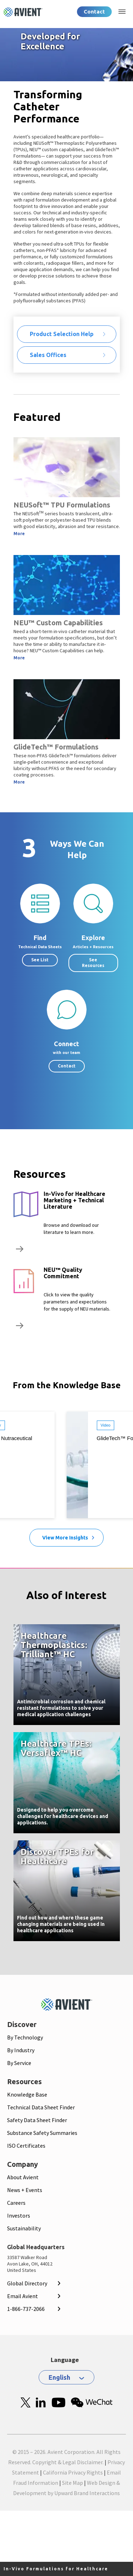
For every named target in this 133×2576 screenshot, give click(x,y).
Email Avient (22, 2296)
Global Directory (27, 2283)
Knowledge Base (27, 2094)
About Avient (23, 2177)
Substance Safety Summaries (42, 2132)
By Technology (25, 2037)
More (19, 533)
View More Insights (65, 1537)
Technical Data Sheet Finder (41, 2107)
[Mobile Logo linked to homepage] (66, 2004)
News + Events (24, 2189)
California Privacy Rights (73, 2472)
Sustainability (24, 2228)
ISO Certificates (26, 2145)
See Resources (93, 962)
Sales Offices (48, 355)
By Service (19, 2062)
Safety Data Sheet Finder (37, 2120)
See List (40, 959)
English (59, 2377)
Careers (16, 2202)
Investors (18, 2215)
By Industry (20, 2050)
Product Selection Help (62, 334)
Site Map (72, 2482)
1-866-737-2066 (26, 2308)
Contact (94, 12)
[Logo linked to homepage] (23, 12)
